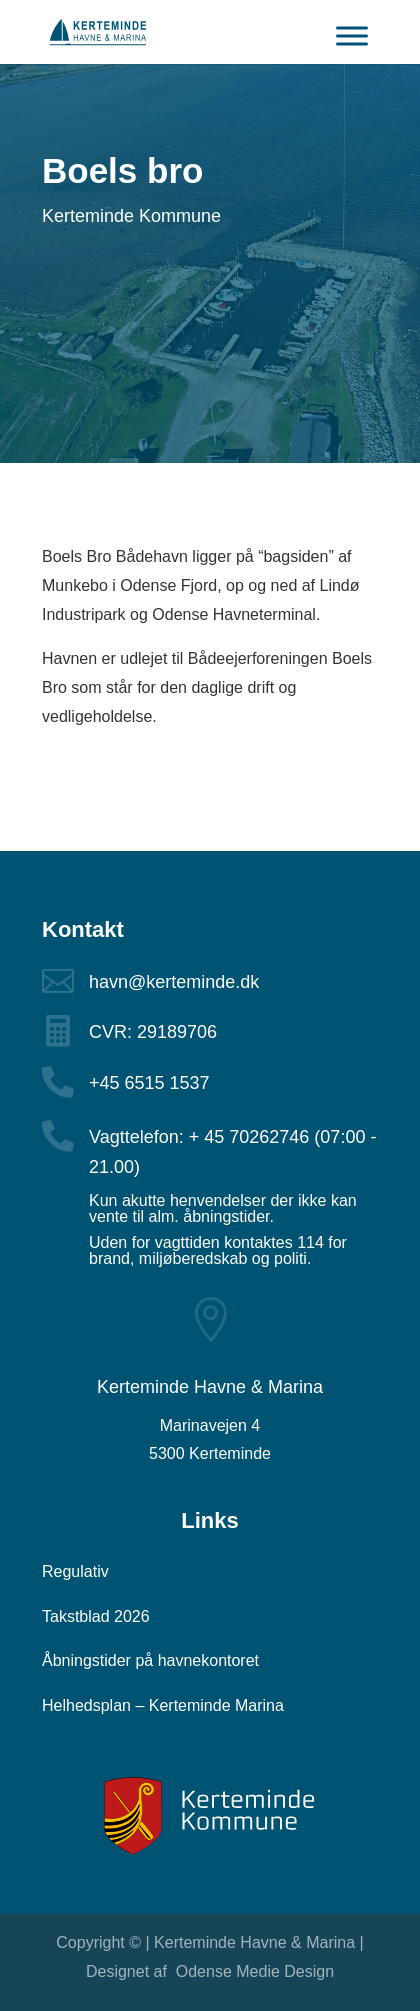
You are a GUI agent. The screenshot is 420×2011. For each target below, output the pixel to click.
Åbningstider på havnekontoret (150, 1660)
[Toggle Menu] (352, 43)
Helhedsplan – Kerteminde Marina (163, 1705)
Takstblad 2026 (96, 1616)
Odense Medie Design (252, 1971)
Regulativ (75, 1571)
